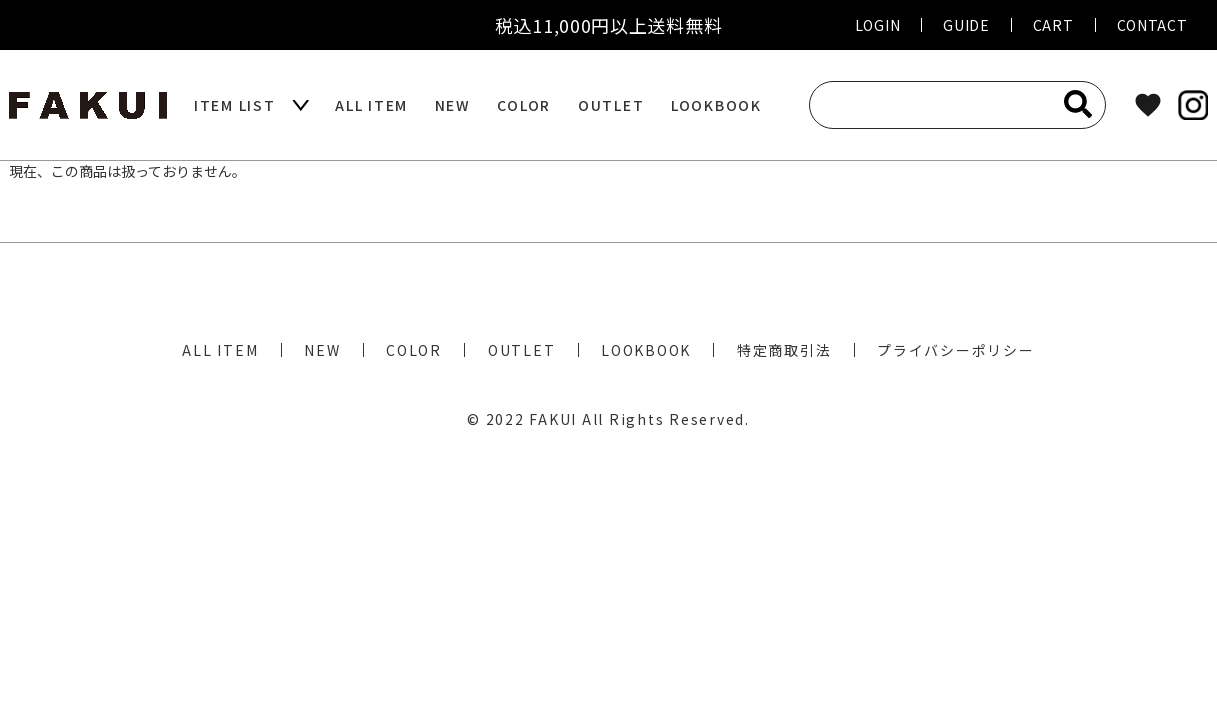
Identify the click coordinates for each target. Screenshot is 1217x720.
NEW (453, 105)
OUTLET (611, 105)
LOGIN (878, 25)
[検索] (1078, 104)
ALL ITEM (371, 105)
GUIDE (966, 25)
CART (1053, 25)
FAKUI (553, 419)
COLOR (524, 105)
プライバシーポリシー (956, 350)
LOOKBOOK (716, 105)
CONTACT (1152, 25)
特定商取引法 (784, 350)
